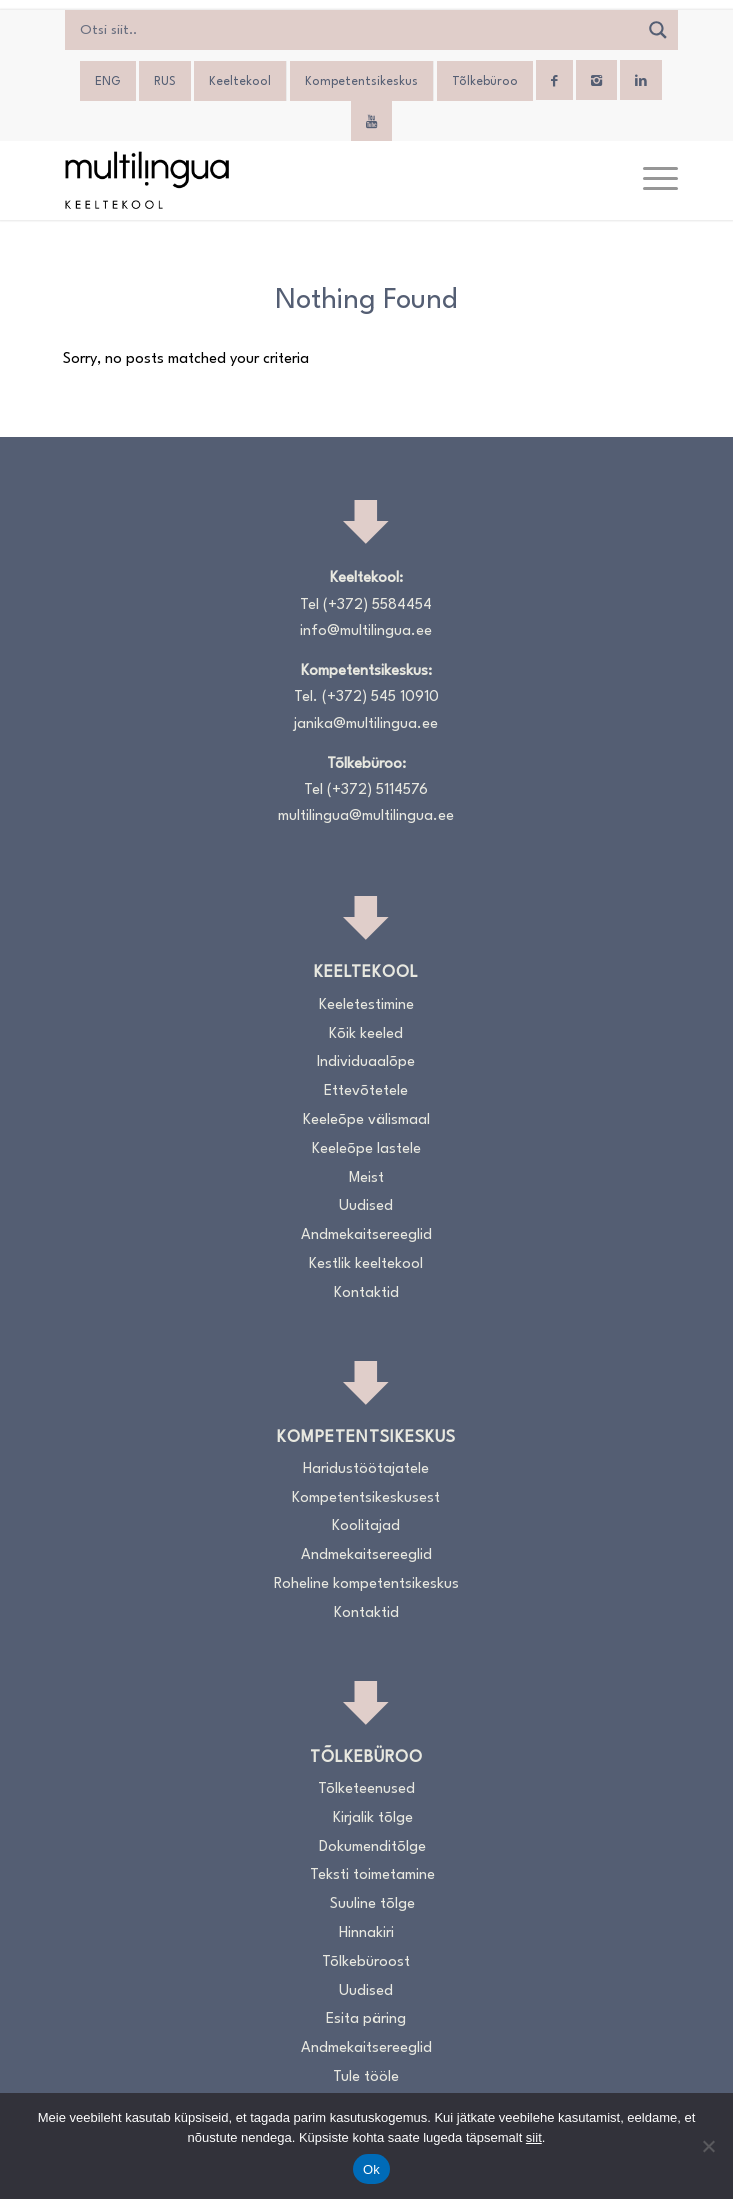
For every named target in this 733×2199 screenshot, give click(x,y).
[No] (708, 2146)
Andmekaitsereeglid (366, 1235)
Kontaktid (366, 1293)
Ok (371, 2169)
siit (534, 2137)
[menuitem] (108, 82)
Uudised (366, 1206)
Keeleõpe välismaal (366, 1120)
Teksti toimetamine (372, 1875)
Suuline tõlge (372, 1904)
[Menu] (650, 180)
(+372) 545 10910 (380, 697)
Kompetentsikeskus (361, 82)
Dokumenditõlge (372, 1847)
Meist (366, 1178)
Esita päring (366, 2019)
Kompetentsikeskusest (366, 1498)
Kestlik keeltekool (366, 1264)
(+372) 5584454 (377, 605)
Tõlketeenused (366, 1789)
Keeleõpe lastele (366, 1149)
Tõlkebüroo (485, 82)
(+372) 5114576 (377, 790)
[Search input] (356, 30)
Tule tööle (366, 2077)
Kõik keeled (366, 1034)
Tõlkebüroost (366, 1962)
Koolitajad (366, 1526)
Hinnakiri (366, 1933)
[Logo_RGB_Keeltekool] (304, 180)
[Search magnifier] (658, 30)
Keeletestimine (366, 1005)
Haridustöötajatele (366, 1469)
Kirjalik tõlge (373, 1818)
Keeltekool (240, 82)
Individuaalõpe (366, 1062)
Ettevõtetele (366, 1091)
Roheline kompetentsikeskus (366, 1584)
